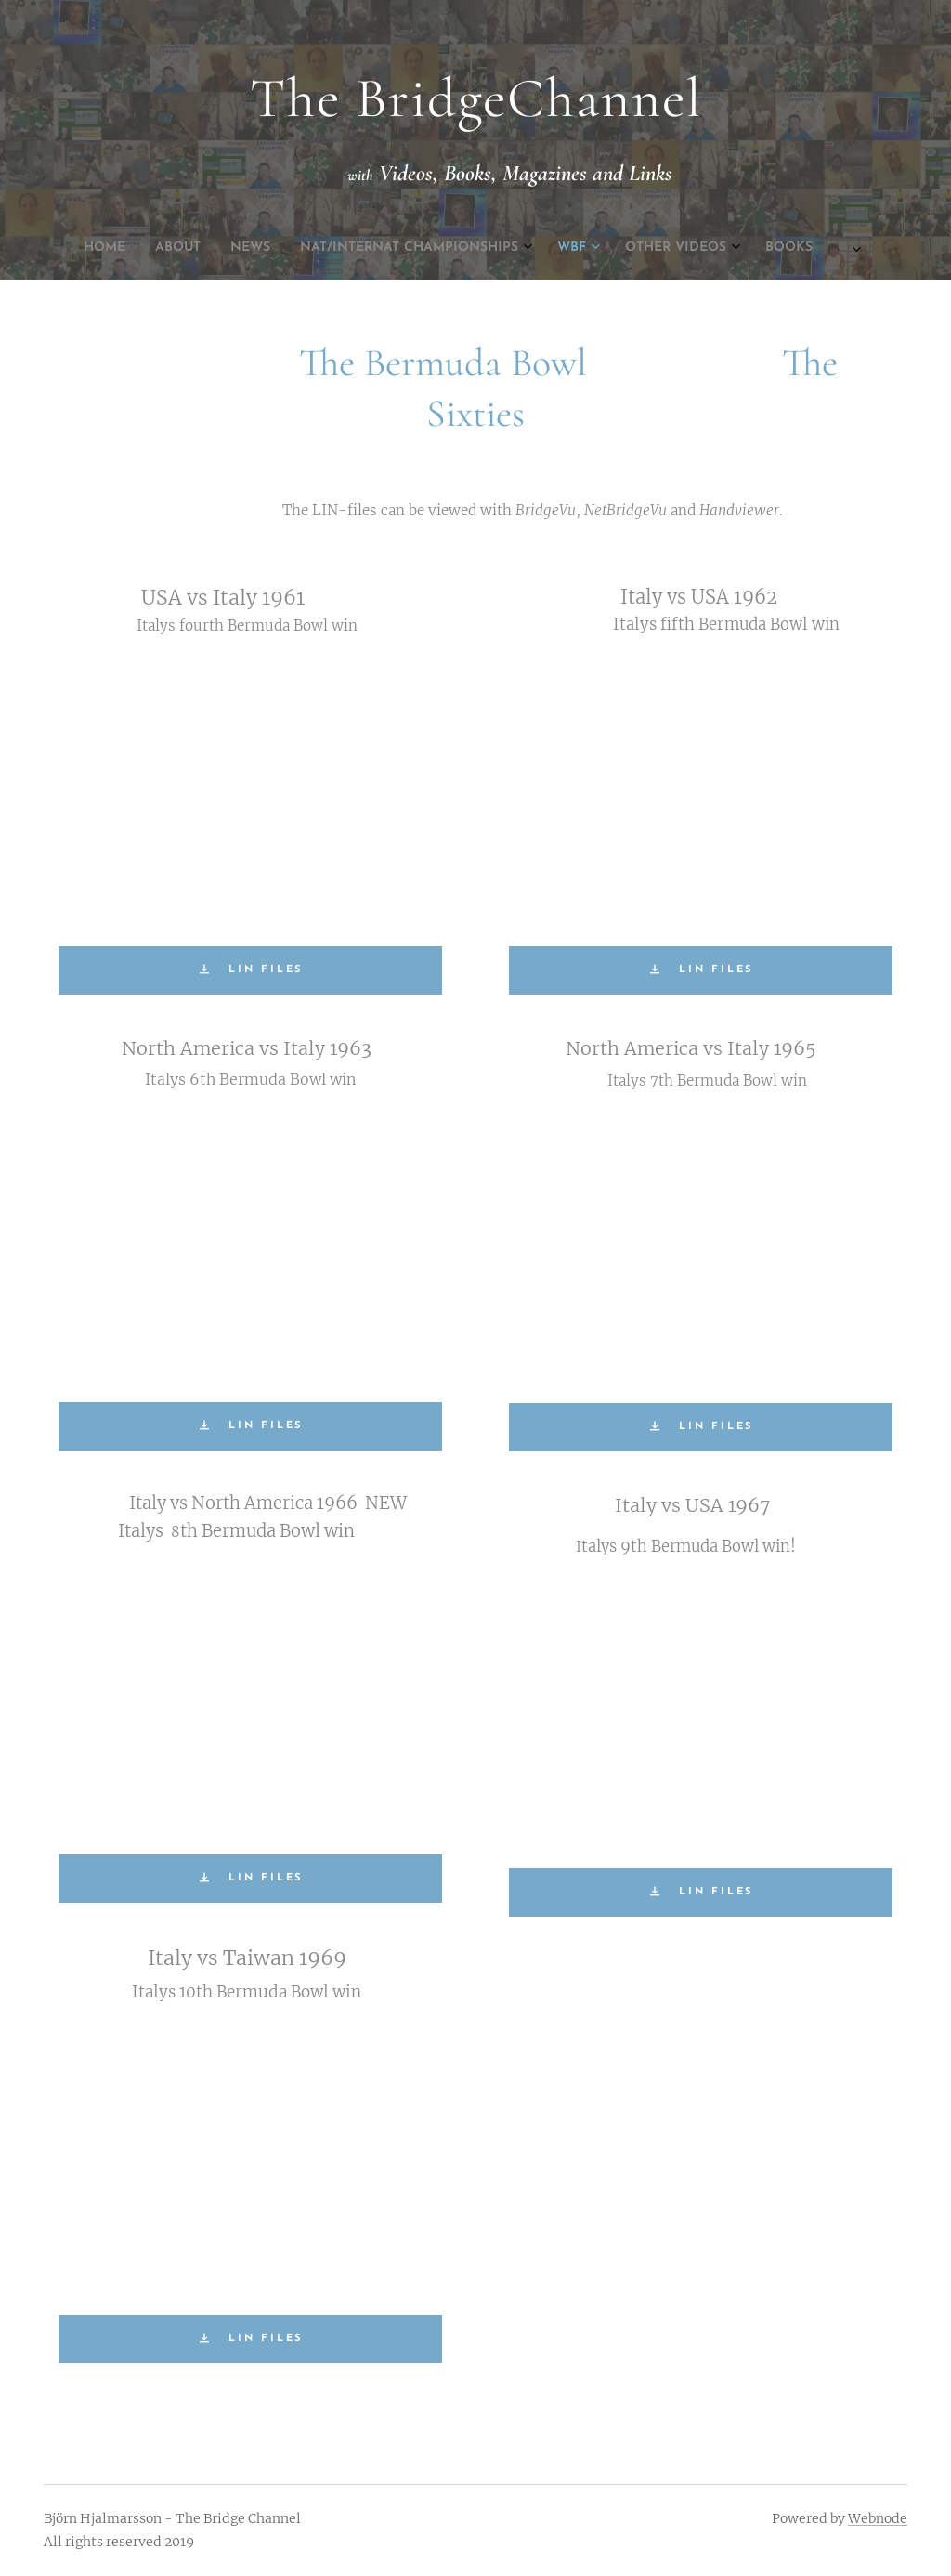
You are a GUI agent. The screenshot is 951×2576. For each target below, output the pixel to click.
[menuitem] (335, 248)
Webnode (877, 2518)
